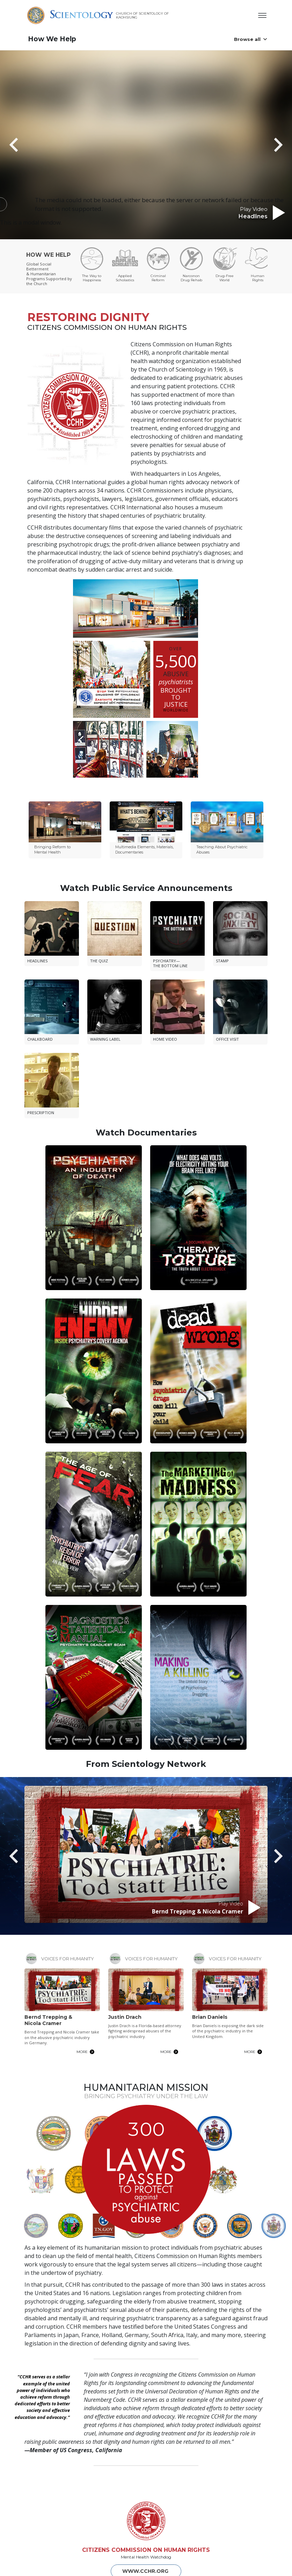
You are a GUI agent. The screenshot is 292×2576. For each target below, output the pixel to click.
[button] (26, 144)
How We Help (52, 39)
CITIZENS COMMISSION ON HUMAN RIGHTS (146, 2515)
